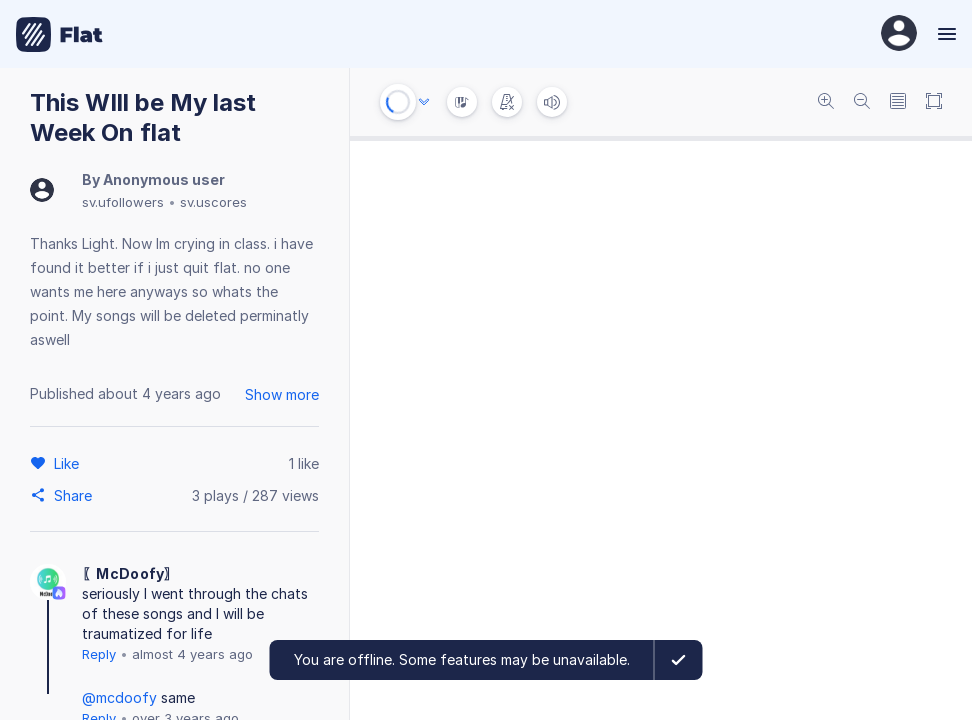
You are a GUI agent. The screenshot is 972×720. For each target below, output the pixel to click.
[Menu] (944, 34)
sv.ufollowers (123, 202)
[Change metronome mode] (507, 102)
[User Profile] (899, 34)
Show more (282, 394)
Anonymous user (164, 179)
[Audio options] (424, 102)
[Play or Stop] (398, 102)
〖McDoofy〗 (130, 573)
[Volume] (552, 102)
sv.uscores (213, 202)
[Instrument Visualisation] (462, 102)
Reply (99, 654)
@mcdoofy (119, 697)
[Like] (69, 463)
